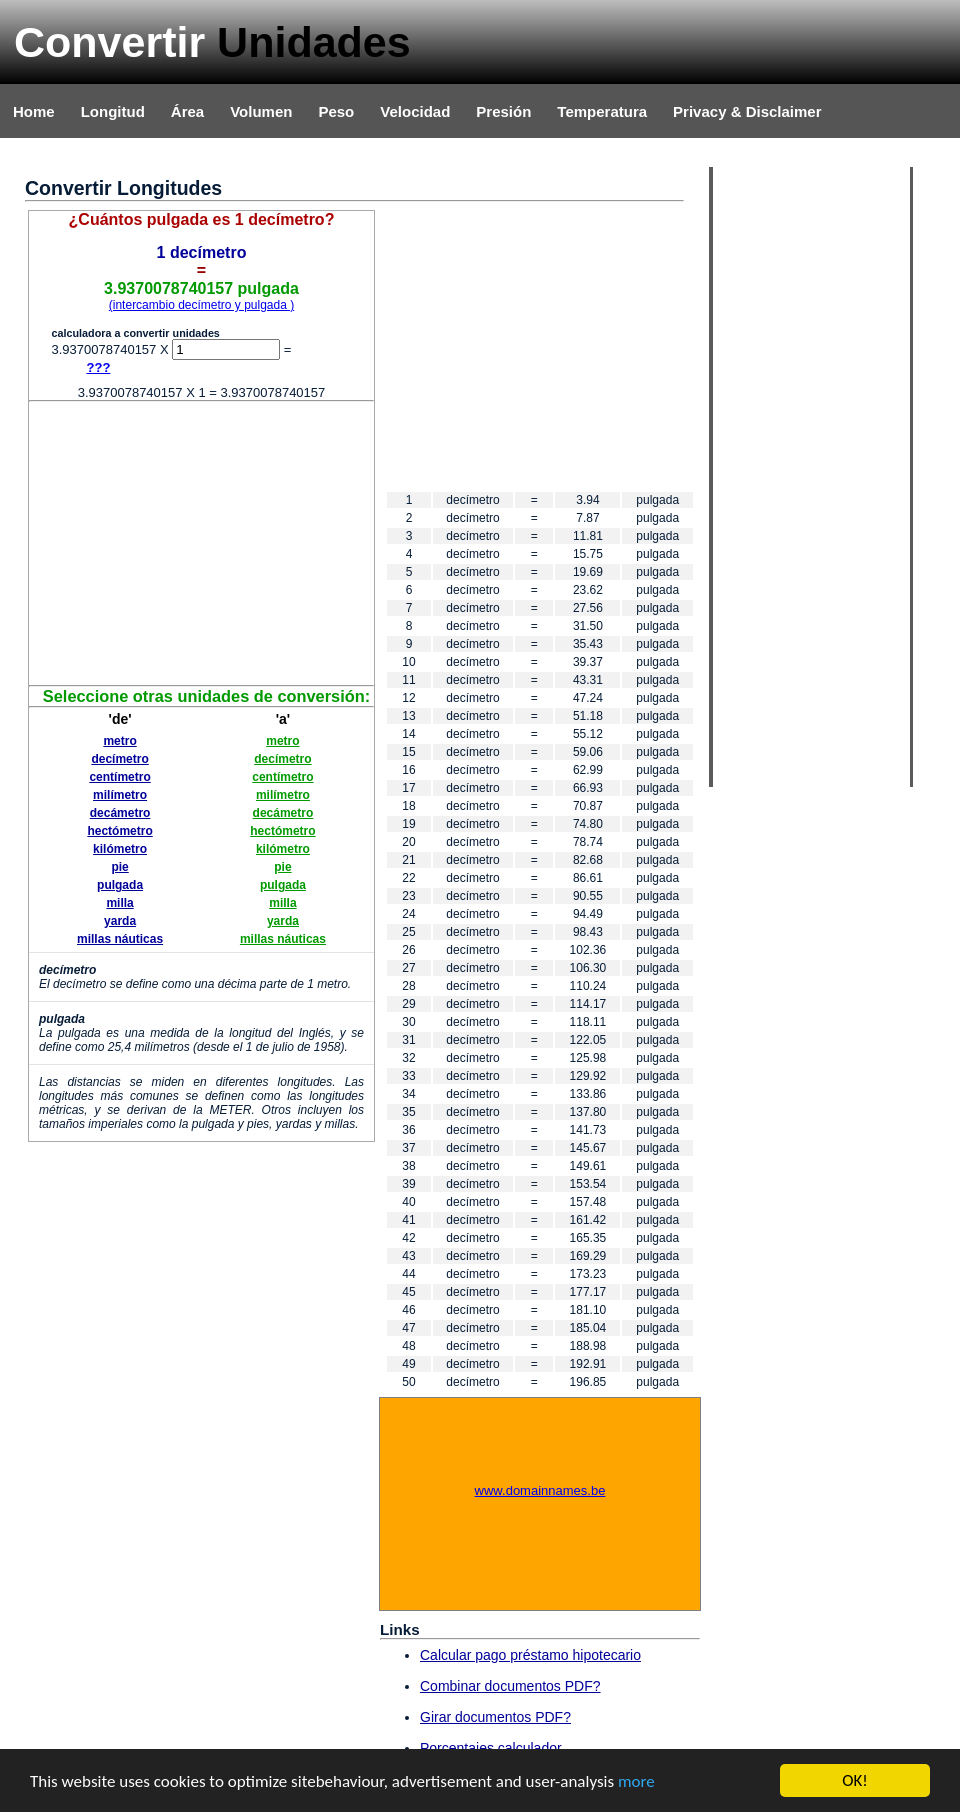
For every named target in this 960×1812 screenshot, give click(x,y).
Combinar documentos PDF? (510, 1686)
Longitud (113, 111)
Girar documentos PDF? (495, 1717)
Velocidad (415, 111)
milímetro (120, 795)
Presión (503, 111)
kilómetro (120, 849)
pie (119, 867)
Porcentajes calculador (491, 1748)
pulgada (120, 885)
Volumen (261, 111)
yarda (120, 921)
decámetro (120, 813)
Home (34, 111)
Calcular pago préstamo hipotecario (530, 1655)
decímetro (119, 759)
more (636, 1781)
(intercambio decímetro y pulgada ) (201, 305)
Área (187, 111)
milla (119, 903)
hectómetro (119, 831)
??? (99, 367)
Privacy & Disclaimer (747, 111)
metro (119, 741)
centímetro (119, 777)
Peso (336, 111)
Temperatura (602, 111)
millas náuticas (120, 939)
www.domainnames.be (540, 1490)
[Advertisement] (202, 542)
